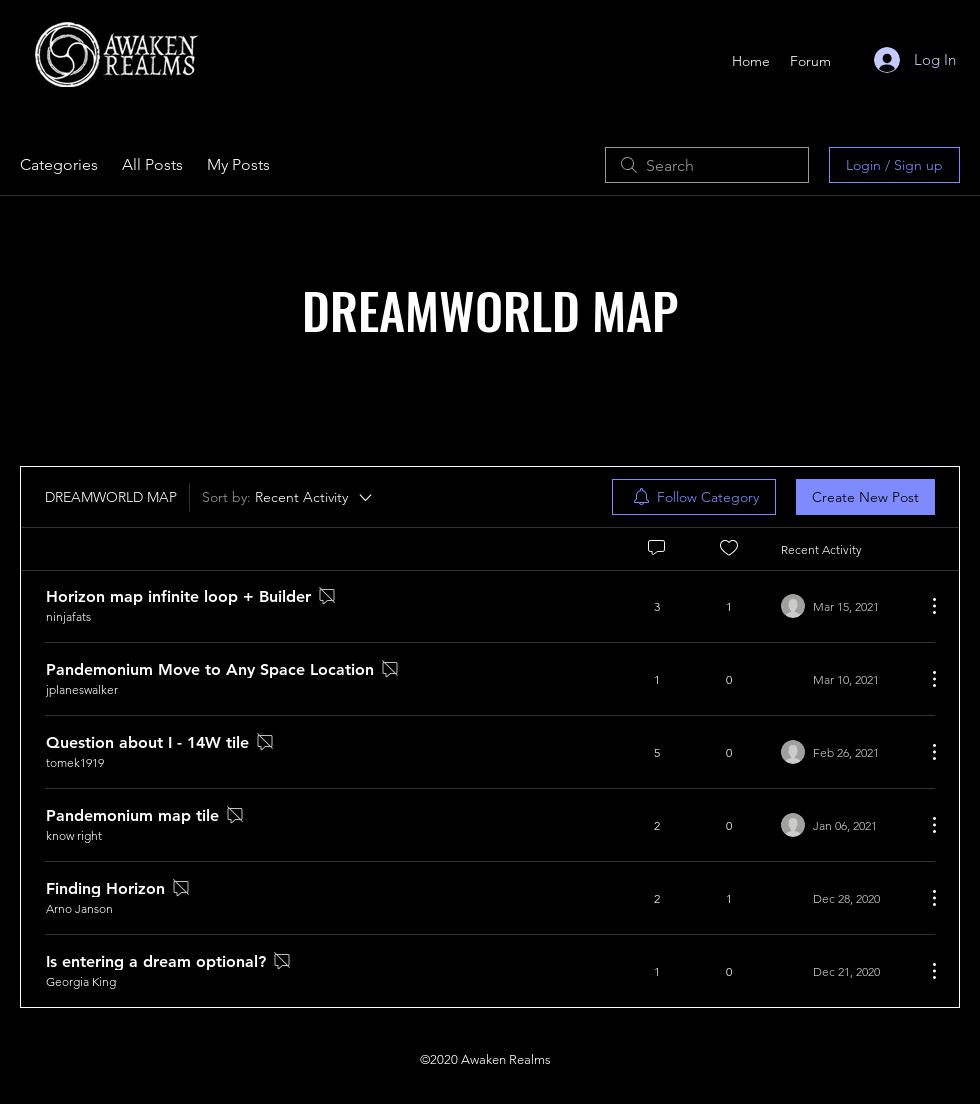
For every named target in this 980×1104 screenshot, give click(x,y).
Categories (59, 164)
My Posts (238, 164)
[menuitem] (694, 497)
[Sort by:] (288, 497)
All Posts (152, 164)
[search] (707, 165)
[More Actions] (924, 606)
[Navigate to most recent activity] (845, 606)
